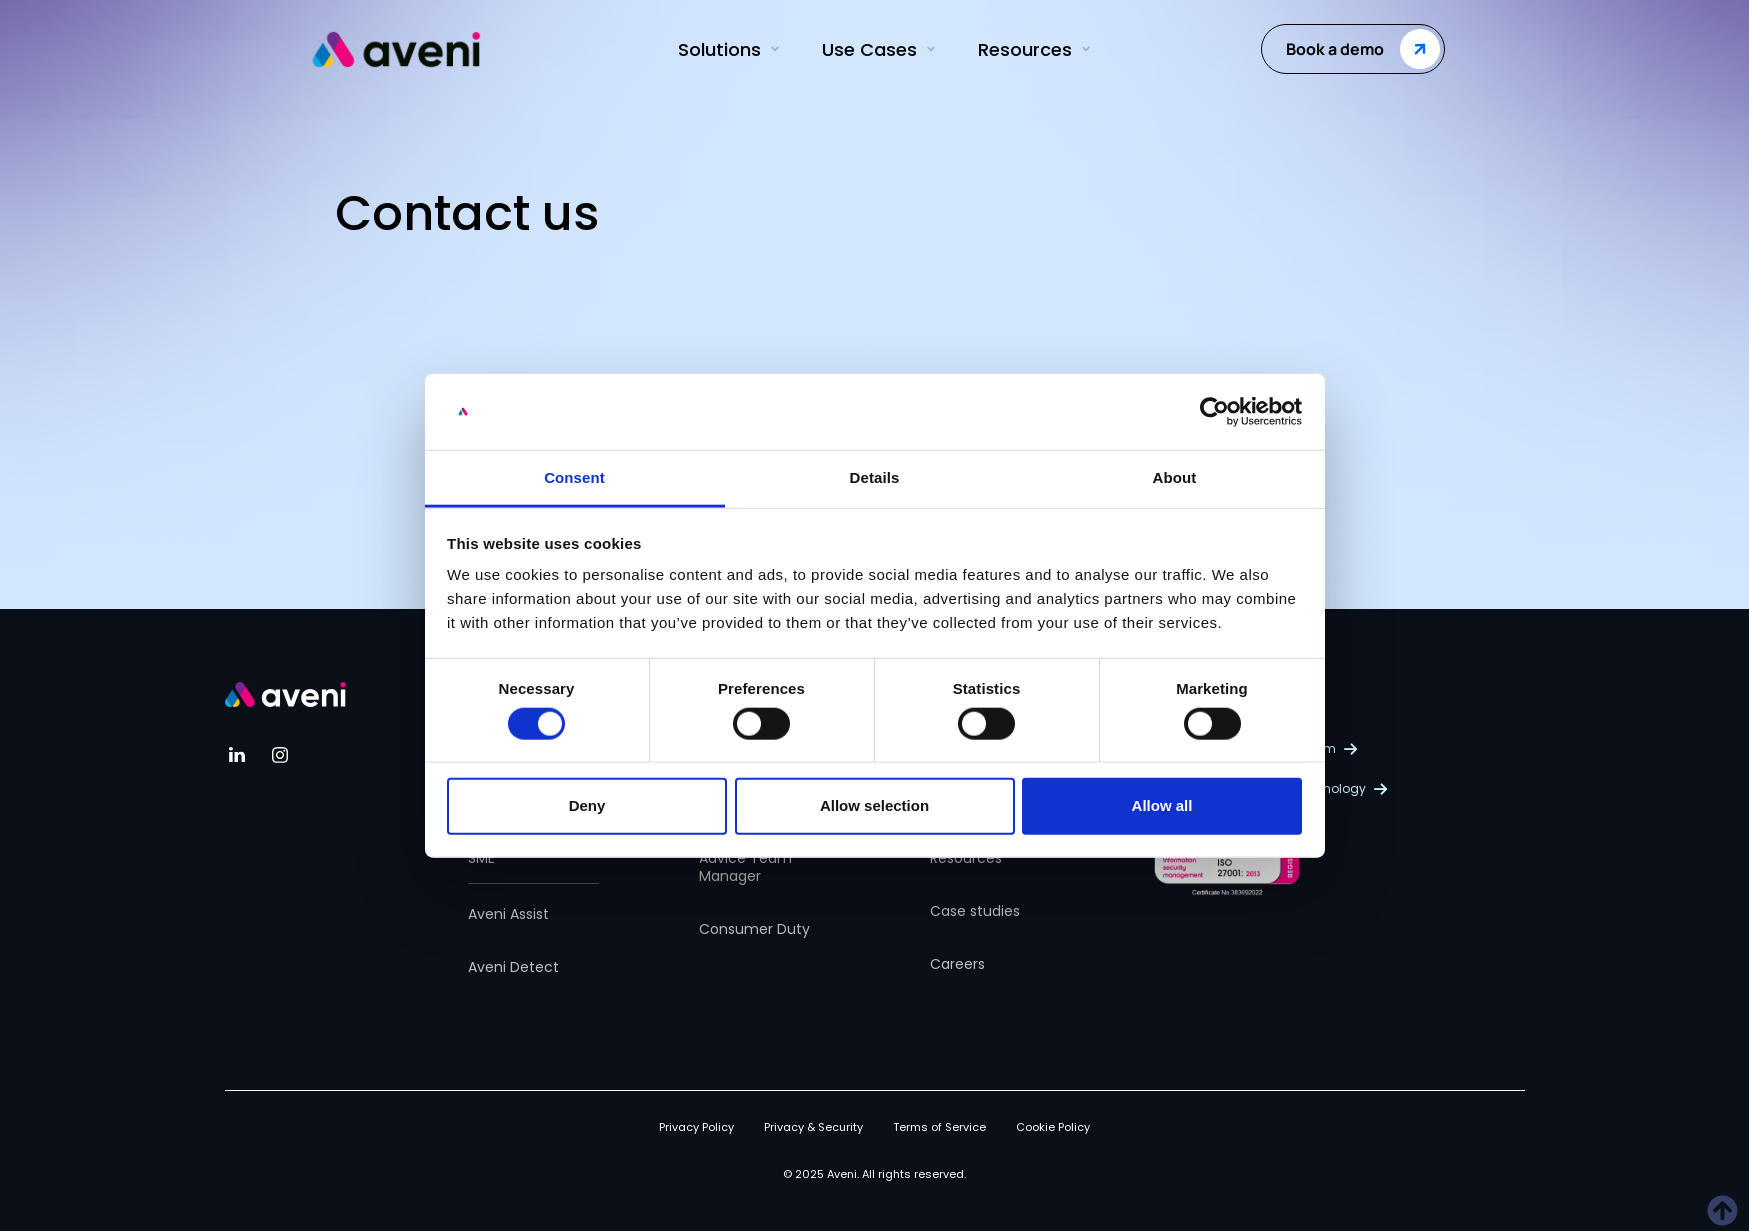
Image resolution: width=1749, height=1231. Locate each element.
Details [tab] (875, 477)
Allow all (1162, 805)
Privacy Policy (696, 1127)
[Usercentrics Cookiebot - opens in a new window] (1214, 412)
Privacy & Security (813, 1127)
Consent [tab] (574, 477)
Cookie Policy (1053, 1127)
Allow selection (874, 805)
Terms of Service (939, 1127)
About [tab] (1175, 477)
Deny (587, 805)
